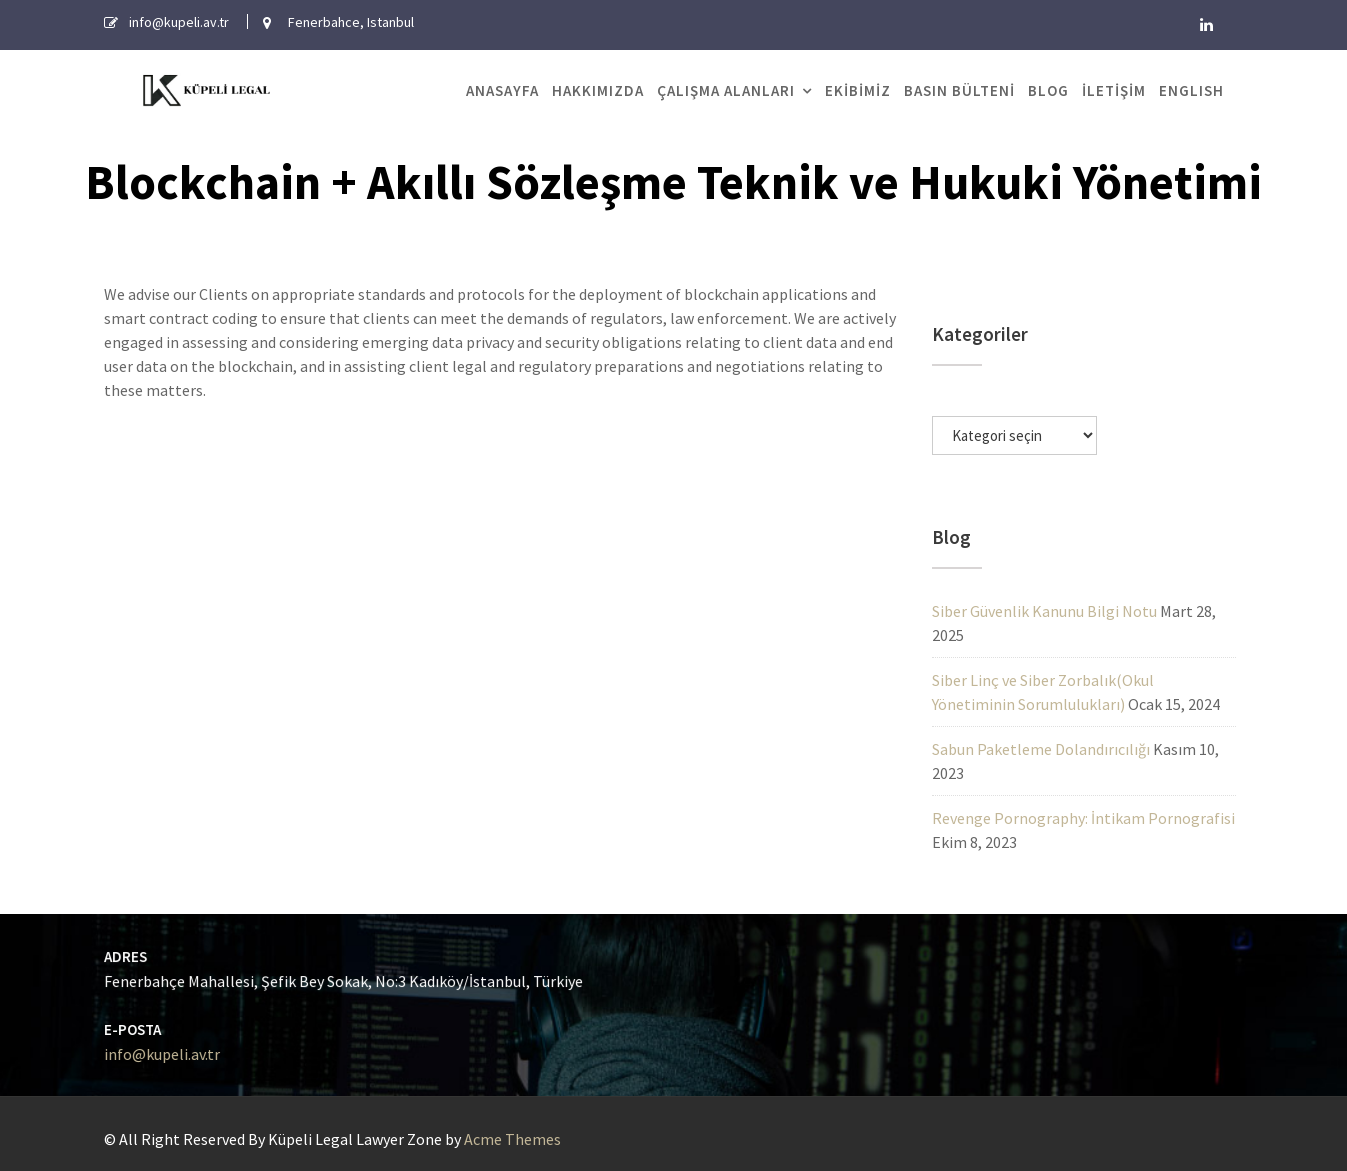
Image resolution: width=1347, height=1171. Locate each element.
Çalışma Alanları (726, 90)
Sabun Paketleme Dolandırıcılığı (1041, 749)
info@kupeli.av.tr (166, 1054)
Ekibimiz (858, 90)
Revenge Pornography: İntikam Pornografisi (1083, 818)
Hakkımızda (598, 90)
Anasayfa (502, 90)
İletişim (1114, 90)
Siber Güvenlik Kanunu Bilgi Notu (1044, 611)
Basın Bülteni (959, 90)
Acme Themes (512, 1139)
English (1191, 90)
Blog (1048, 90)
